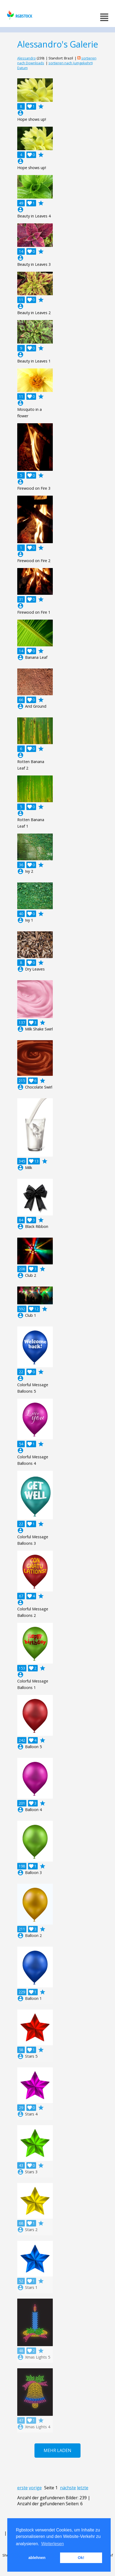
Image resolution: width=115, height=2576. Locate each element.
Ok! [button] (81, 2557)
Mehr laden (57, 2450)
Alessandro (26, 58)
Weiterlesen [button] (52, 2543)
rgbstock (19, 15)
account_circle (20, 113)
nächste (68, 2488)
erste (22, 2488)
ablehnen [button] (37, 2557)
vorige (35, 2488)
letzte (82, 2488)
